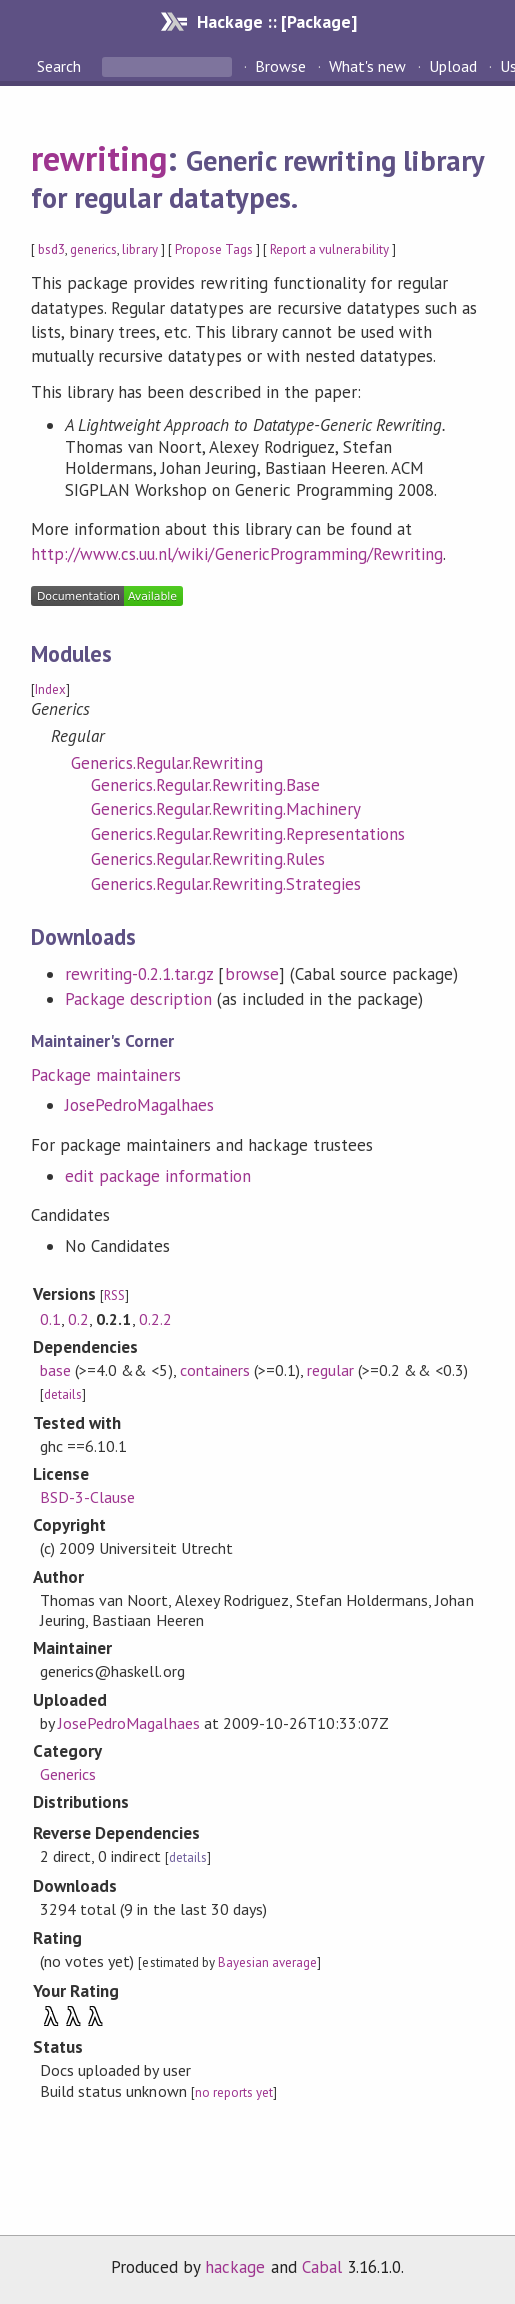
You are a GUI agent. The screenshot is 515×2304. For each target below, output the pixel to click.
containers (215, 1370)
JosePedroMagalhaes (139, 1105)
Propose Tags (214, 249)
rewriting (99, 158)
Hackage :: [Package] (277, 21)
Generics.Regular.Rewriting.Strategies (226, 884)
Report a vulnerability (329, 249)
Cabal (322, 2267)
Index (50, 689)
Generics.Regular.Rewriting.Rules (208, 859)
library (139, 249)
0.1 (50, 1319)
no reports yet (234, 2092)
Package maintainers (106, 1075)
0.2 (78, 1319)
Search (61, 66)
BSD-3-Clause (87, 1497)
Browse (280, 66)
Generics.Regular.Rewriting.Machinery (226, 809)
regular (330, 1370)
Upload (453, 66)
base (55, 1370)
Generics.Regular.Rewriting (167, 763)
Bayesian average (267, 1962)
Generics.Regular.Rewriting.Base (205, 785)
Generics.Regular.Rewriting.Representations (248, 834)
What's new (367, 66)
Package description (138, 999)
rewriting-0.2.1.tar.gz (139, 974)
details (63, 1394)
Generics (68, 1774)
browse (252, 974)
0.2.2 (155, 1319)
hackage (235, 2267)
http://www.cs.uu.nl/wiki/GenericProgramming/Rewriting (237, 554)
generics (93, 249)
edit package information (158, 1176)
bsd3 (51, 249)
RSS (114, 1295)
